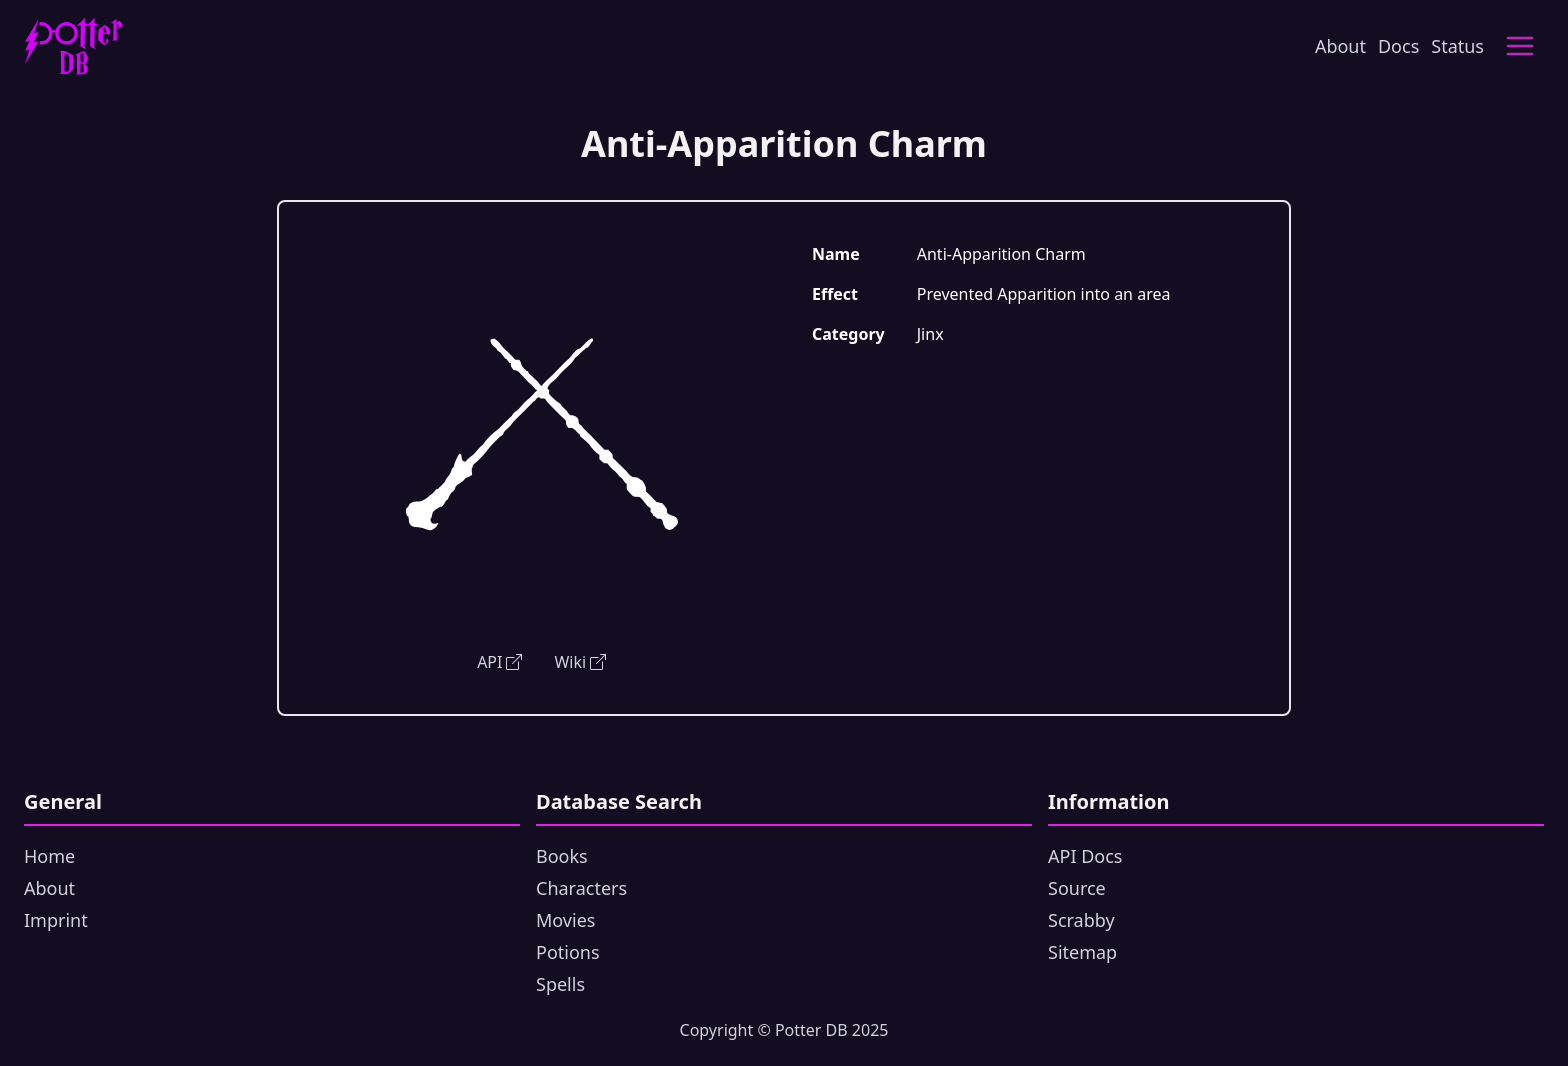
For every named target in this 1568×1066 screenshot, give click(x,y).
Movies (565, 920)
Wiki (580, 662)
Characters (581, 888)
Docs (1398, 46)
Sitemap (1082, 952)
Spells (560, 984)
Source (1077, 888)
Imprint (56, 920)
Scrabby (1081, 920)
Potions (568, 952)
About (1340, 46)
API (499, 662)
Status (1457, 46)
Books (562, 856)
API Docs (1085, 856)
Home (49, 856)
